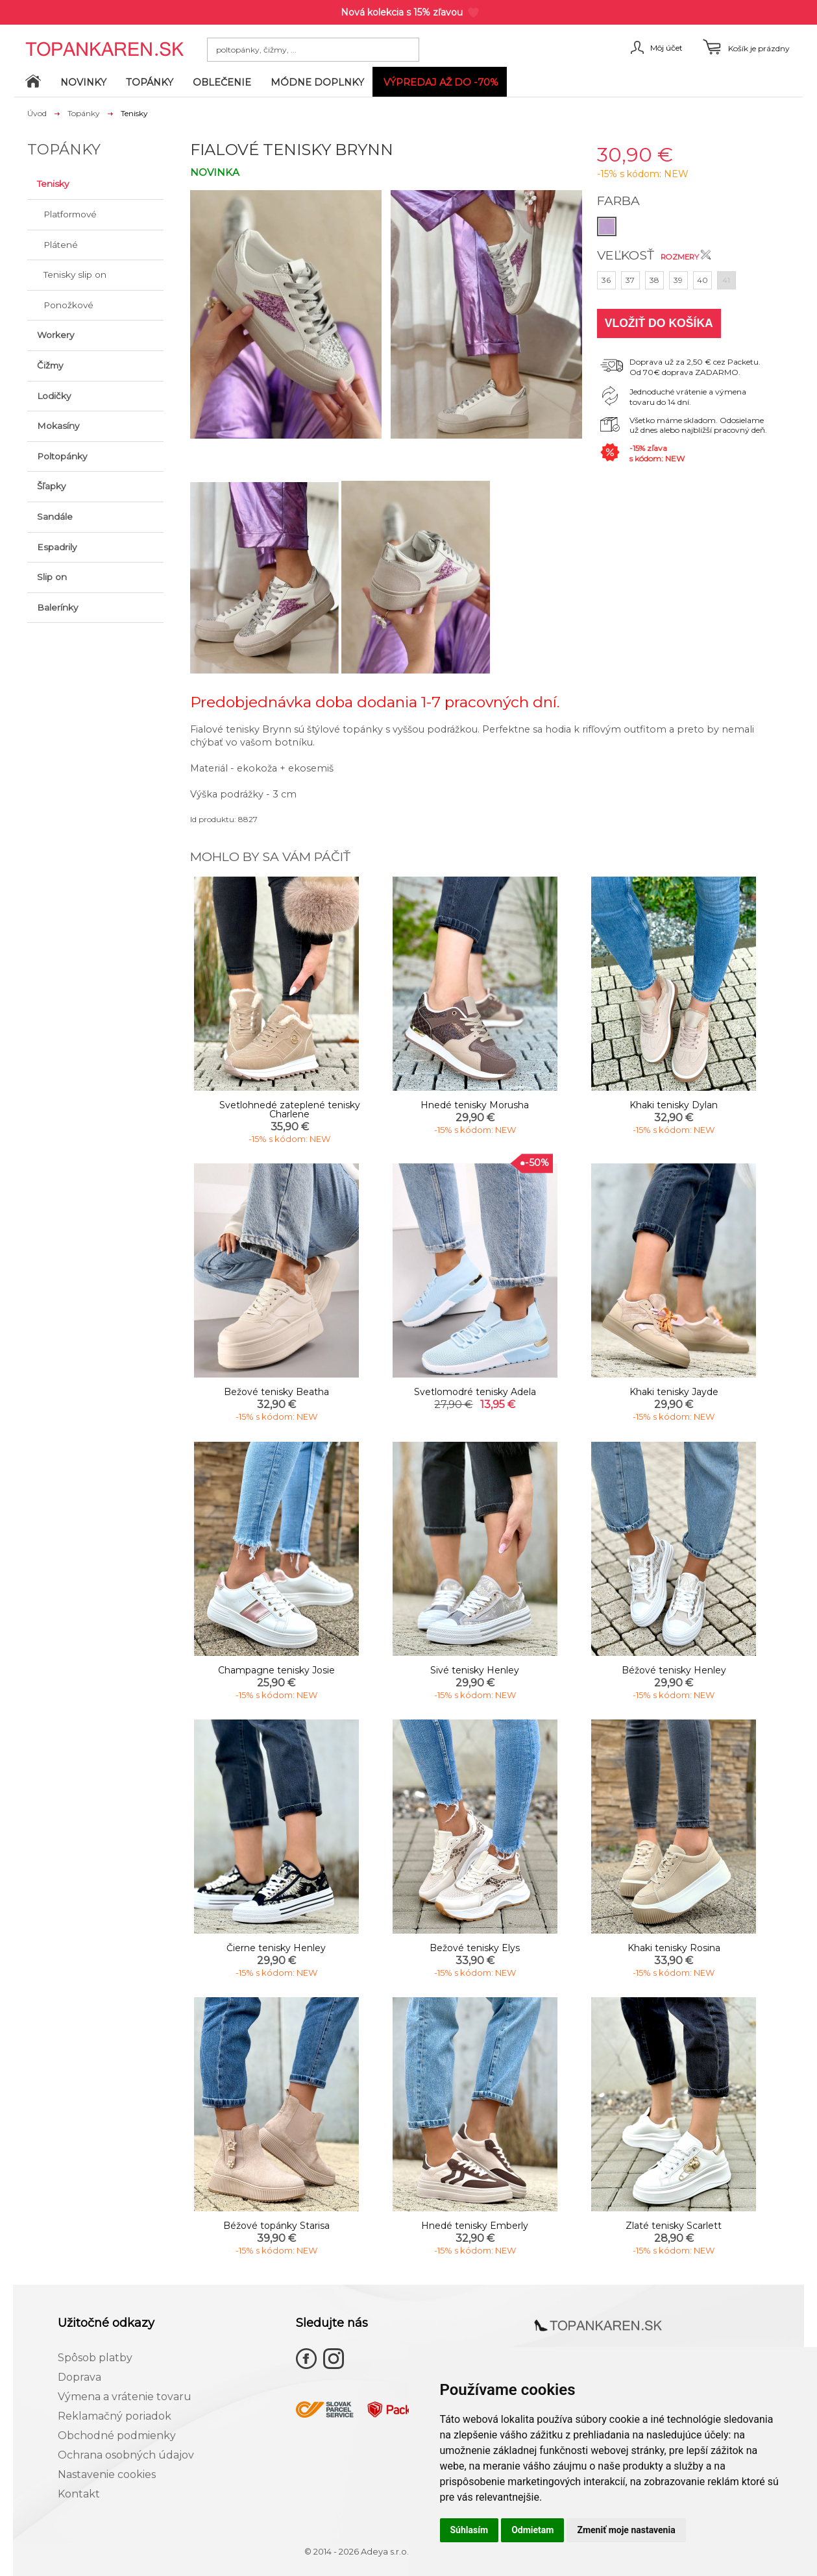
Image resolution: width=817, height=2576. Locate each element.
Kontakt (79, 2494)
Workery (55, 335)
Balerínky (57, 607)
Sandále (55, 516)
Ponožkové (68, 305)
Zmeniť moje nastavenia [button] (626, 2530)
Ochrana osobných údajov (126, 2455)
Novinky (83, 82)
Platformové (70, 214)
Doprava (79, 2377)
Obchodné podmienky (117, 2435)
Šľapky (51, 486)
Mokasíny (58, 425)
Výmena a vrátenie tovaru (124, 2396)
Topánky (149, 82)
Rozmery (686, 256)
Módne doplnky (317, 82)
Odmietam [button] (532, 2530)
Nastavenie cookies (107, 2474)
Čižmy (50, 365)
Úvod (37, 113)
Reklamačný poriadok (114, 2416)
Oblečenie (222, 82)
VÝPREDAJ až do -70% (441, 82)
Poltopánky (62, 456)
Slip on (52, 577)
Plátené (60, 244)
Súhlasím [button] (469, 2530)
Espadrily (57, 547)
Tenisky (53, 183)
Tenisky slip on (74, 274)
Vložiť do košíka (659, 323)
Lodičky (54, 396)
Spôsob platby (95, 2357)
